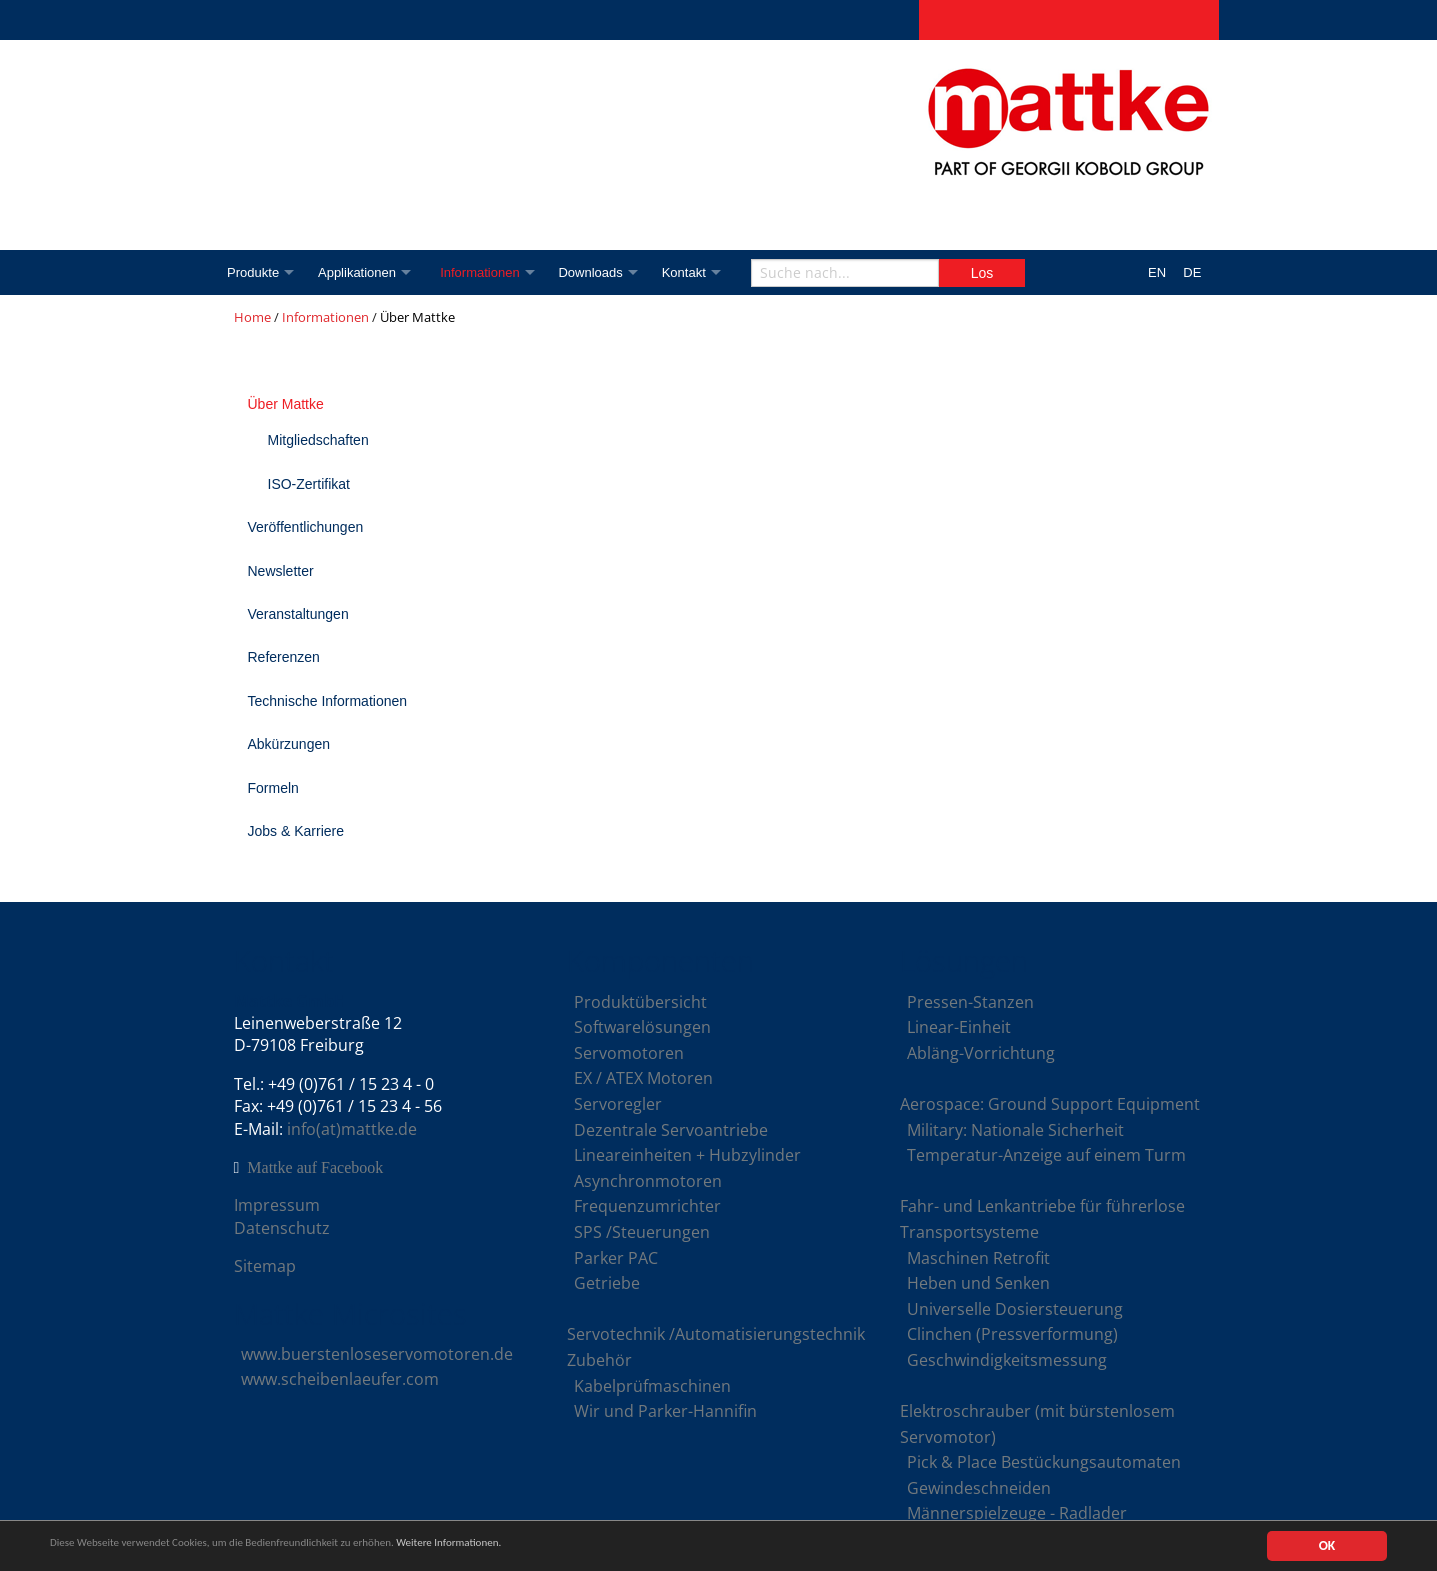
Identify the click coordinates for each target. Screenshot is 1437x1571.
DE (1192, 272)
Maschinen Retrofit (978, 1258)
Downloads (606, 272)
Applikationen (362, 272)
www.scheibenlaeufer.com (340, 1379)
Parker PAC (616, 1258)
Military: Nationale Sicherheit (1015, 1130)
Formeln (273, 788)
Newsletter (281, 571)
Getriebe (607, 1283)
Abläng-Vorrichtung (981, 1053)
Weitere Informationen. (543, 1547)
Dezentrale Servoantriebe (671, 1130)
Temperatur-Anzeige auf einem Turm (1046, 1155)
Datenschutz (282, 1228)
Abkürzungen (289, 744)
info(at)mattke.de (352, 1129)
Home (252, 317)
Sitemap (265, 1266)
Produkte (253, 272)
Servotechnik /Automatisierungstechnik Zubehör (716, 1347)
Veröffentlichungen (306, 527)
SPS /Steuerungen (642, 1232)
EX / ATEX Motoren (643, 1078)
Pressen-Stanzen (970, 1002)
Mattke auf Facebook (315, 1168)
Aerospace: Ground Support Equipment (1050, 1104)
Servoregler (618, 1104)
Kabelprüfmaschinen (652, 1386)
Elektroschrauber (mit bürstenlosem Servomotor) (1037, 1424)
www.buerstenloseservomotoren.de (377, 1354)
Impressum (277, 1205)
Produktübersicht (640, 1002)
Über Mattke (286, 404)
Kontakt (704, 272)
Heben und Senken (978, 1283)
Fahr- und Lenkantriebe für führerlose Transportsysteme (1042, 1219)
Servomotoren (629, 1053)
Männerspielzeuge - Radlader (1017, 1513)
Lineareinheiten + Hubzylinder (687, 1155)
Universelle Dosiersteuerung (1015, 1309)
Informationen (491, 272)
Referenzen (284, 657)
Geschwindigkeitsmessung (1007, 1360)
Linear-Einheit (959, 1027)
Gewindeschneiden (979, 1488)
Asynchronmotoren (648, 1181)
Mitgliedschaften (318, 440)
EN (1157, 272)
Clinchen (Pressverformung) (1012, 1334)
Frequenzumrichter (647, 1206)
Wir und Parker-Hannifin (665, 1411)
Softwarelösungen (642, 1027)
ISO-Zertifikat (309, 484)
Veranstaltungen (298, 614)
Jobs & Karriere (296, 831)
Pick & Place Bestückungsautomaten (1044, 1462)
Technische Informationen (328, 701)
